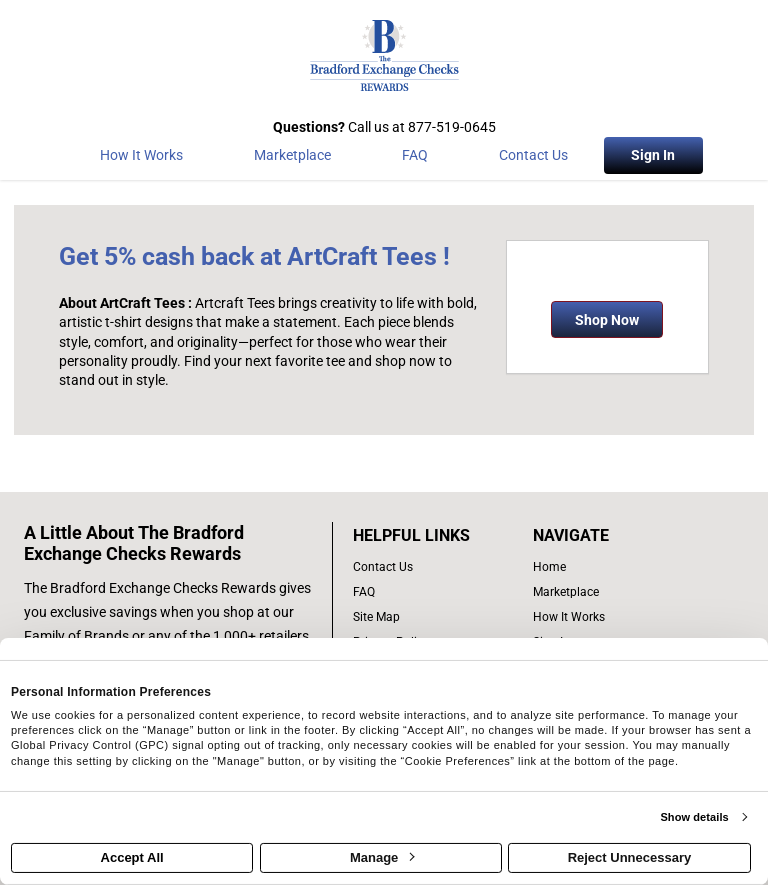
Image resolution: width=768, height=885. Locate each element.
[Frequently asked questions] (414, 159)
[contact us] (433, 567)
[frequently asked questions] (433, 592)
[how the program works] (603, 617)
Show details (694, 817)
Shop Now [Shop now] (607, 320)
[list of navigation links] (603, 567)
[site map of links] (433, 617)
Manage (382, 857)
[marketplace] (292, 159)
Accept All (132, 857)
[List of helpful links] (433, 536)
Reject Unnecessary (630, 857)
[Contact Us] (534, 159)
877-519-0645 (452, 127)
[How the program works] (141, 159)
